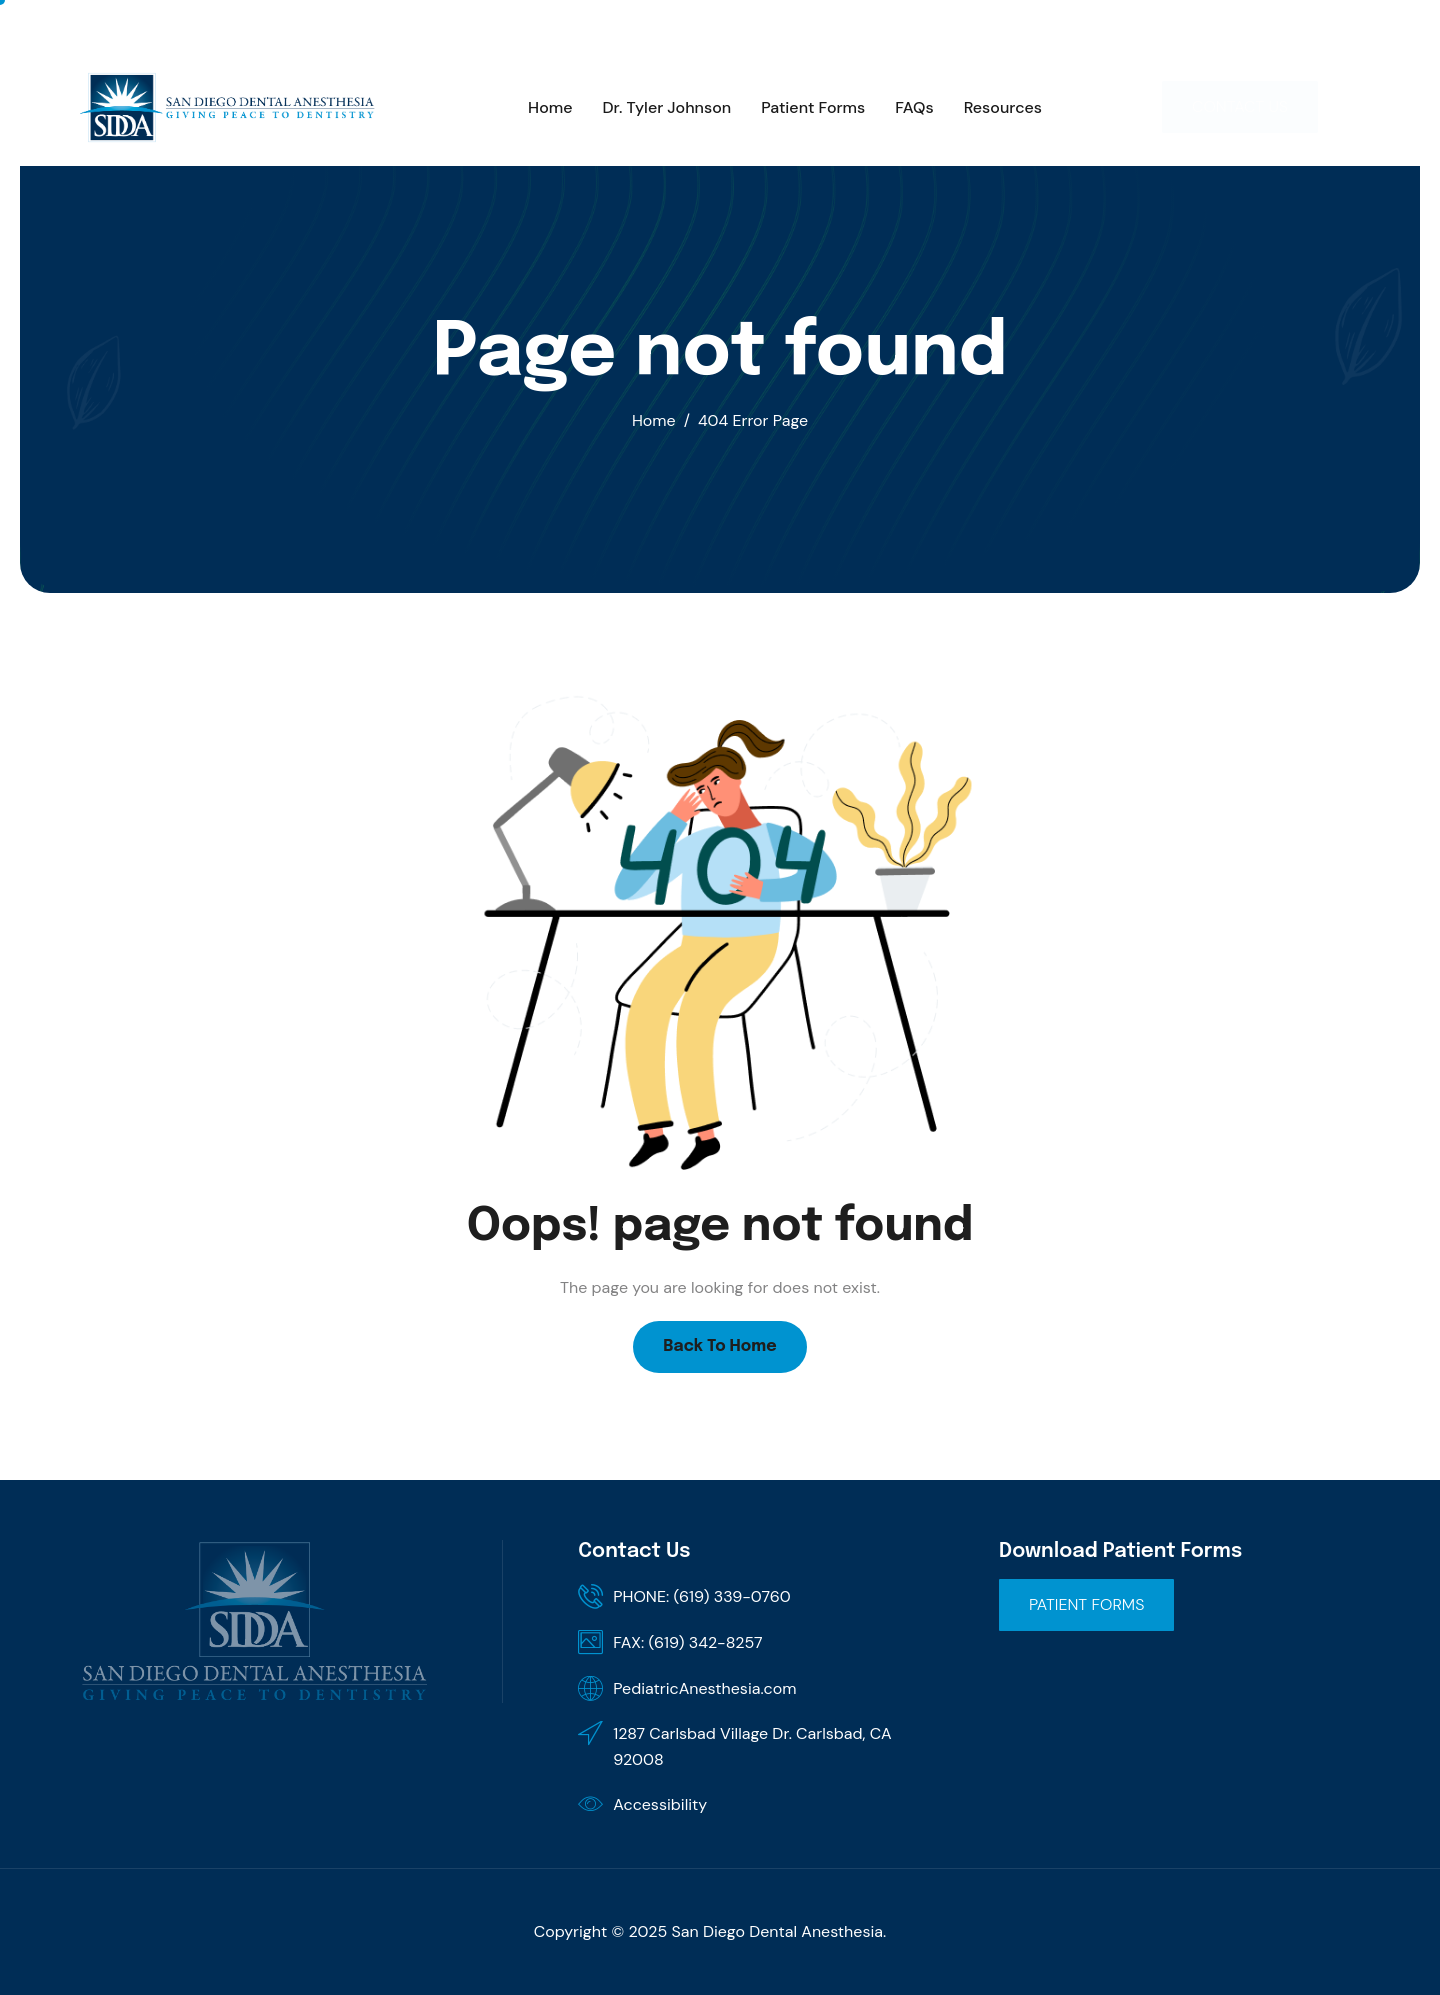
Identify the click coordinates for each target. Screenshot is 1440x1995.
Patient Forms (813, 107)
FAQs (914, 107)
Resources (1003, 107)
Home (550, 107)
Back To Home (719, 1346)
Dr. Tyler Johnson (667, 107)
